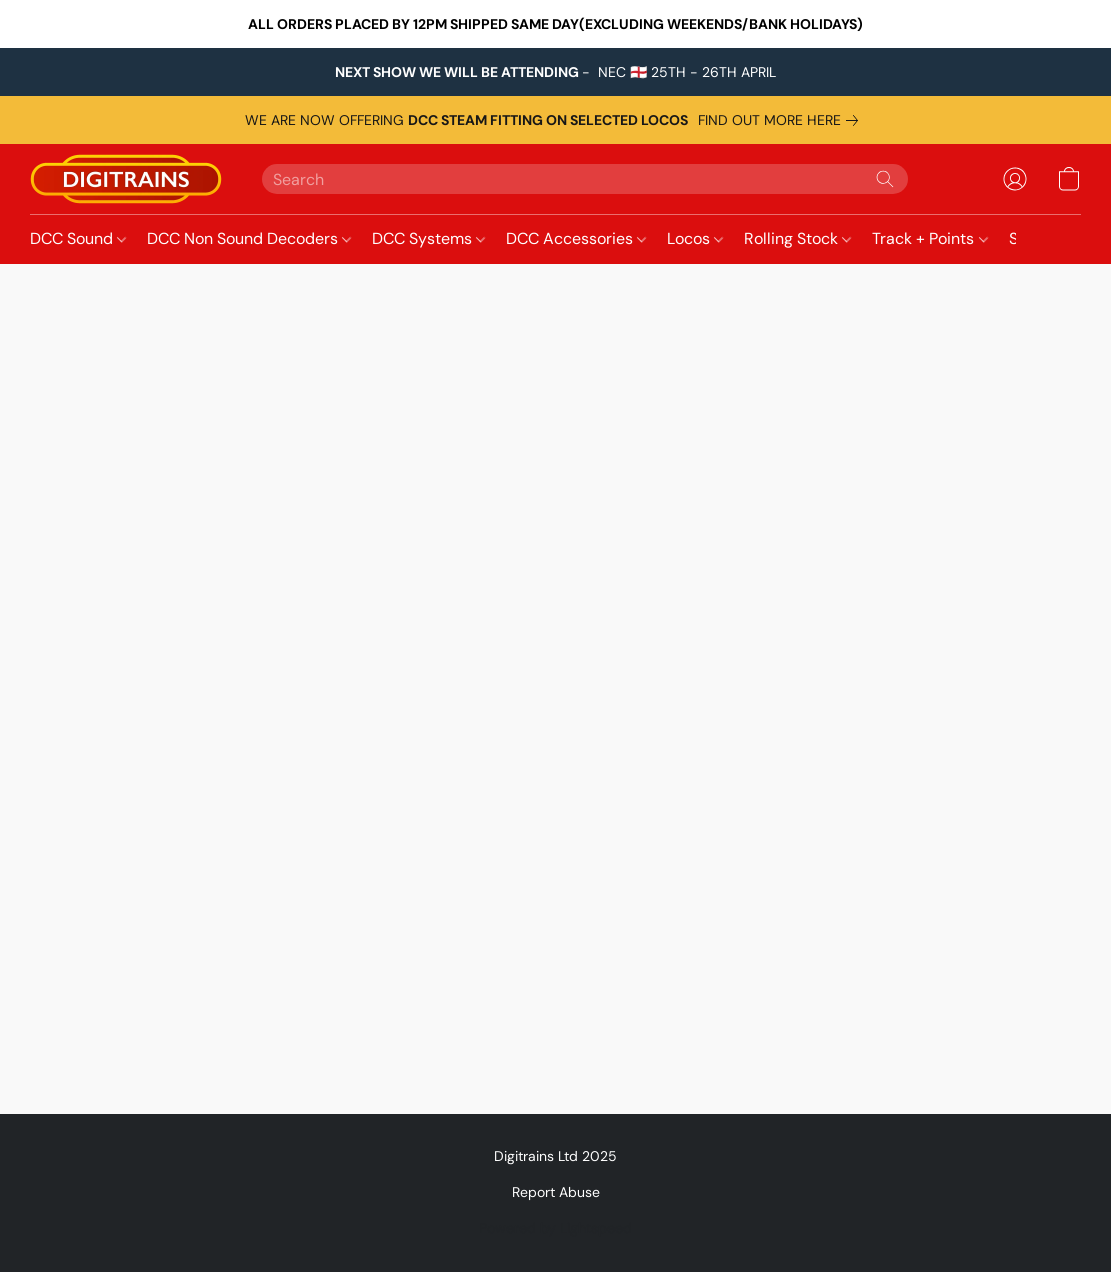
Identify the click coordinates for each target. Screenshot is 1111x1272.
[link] (782, 120)
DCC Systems (428, 238)
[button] (126, 179)
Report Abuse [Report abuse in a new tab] (556, 1192)
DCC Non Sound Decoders (249, 238)
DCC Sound (78, 238)
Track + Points (929, 238)
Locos (695, 238)
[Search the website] (885, 179)
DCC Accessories (576, 238)
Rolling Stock (797, 238)
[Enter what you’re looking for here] (585, 179)
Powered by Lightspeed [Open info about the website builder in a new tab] (555, 1228)
